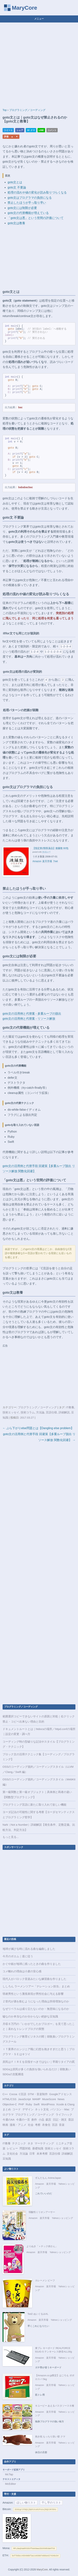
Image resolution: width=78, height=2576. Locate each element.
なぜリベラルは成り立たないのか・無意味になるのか (36, 2008)
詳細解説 (64, 1412)
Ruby (29, 2104)
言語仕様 (51, 1412)
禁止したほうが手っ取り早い (27, 202)
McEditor (10, 2483)
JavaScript (24, 2099)
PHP (21, 2104)
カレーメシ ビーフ (45, 2280)
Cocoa (13, 2094)
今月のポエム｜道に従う (18, 1956)
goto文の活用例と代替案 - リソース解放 (29, 1018)
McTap (9, 2474)
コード (16, 2109)
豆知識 (7, 2158)
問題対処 (25, 2148)
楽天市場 (47, 861)
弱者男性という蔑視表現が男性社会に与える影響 (33, 1993)
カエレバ (46, 852)
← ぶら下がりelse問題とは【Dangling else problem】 (38, 1428)
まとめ (7, 2109)
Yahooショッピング (62, 2218)
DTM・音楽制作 (38, 2094)
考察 (37, 2124)
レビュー (12, 2148)
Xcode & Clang (65, 2104)
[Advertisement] (39, 65)
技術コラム (28, 1412)
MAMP (36, 2099)
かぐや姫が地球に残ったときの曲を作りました (32, 1963)
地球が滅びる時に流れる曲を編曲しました (29, 1948)
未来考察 (42, 2153)
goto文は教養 (16, 223)
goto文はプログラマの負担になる (30, 197)
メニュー (39, 18)
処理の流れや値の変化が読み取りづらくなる (37, 192)
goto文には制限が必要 (22, 207)
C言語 (22, 2094)
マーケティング (44, 2143)
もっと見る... (11, 1837)
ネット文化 (42, 2109)
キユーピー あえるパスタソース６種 (54, 2405)
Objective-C (10, 2104)
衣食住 (46, 2124)
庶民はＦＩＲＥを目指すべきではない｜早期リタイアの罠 (39, 2061)
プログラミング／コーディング (37, 1407)
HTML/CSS (9, 2099)
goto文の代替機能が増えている (28, 212)
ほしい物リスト (26, 2502)
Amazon (37, 861)
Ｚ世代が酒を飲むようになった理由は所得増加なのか (36, 2001)
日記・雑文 (60, 2119)
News (61, 2099)
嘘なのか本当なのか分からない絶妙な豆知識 (30, 2016)
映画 (5, 2124)
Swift (37, 2104)
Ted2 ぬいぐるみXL (38, 2314)
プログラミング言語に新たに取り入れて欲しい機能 (34, 1804)
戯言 (48, 2119)
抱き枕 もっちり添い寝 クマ (50, 2436)
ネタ (30, 2143)
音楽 (62, 2124)
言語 (54, 2124)
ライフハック (64, 2114)
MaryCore (24, 8)
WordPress (48, 2104)
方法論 (40, 1412)
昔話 (71, 2119)
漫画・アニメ (18, 2124)
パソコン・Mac (59, 2109)
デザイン (27, 2109)
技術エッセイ (11, 1412)
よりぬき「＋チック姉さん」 (42, 2246)
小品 (41, 2119)
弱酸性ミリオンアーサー (42, 2212)
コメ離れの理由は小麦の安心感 (22, 1971)
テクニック (19, 2143)
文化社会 (12, 2153)
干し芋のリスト (51, 2502)
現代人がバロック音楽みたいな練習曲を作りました (34, 1978)
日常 (32, 2153)
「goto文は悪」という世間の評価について (36, 217)
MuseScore (49, 2099)
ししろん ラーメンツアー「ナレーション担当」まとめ (36, 1986)
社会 (30, 2124)
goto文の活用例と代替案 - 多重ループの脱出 (32, 1013)
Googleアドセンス (60, 2094)
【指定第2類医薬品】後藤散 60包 (50, 848)
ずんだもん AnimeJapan (48, 2177)
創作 (34, 2119)
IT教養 (70, 1407)
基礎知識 (37, 2148)
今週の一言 (23, 2119)
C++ (5, 2094)
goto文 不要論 (17, 187)
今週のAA (9, 2119)
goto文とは (15, 182)
